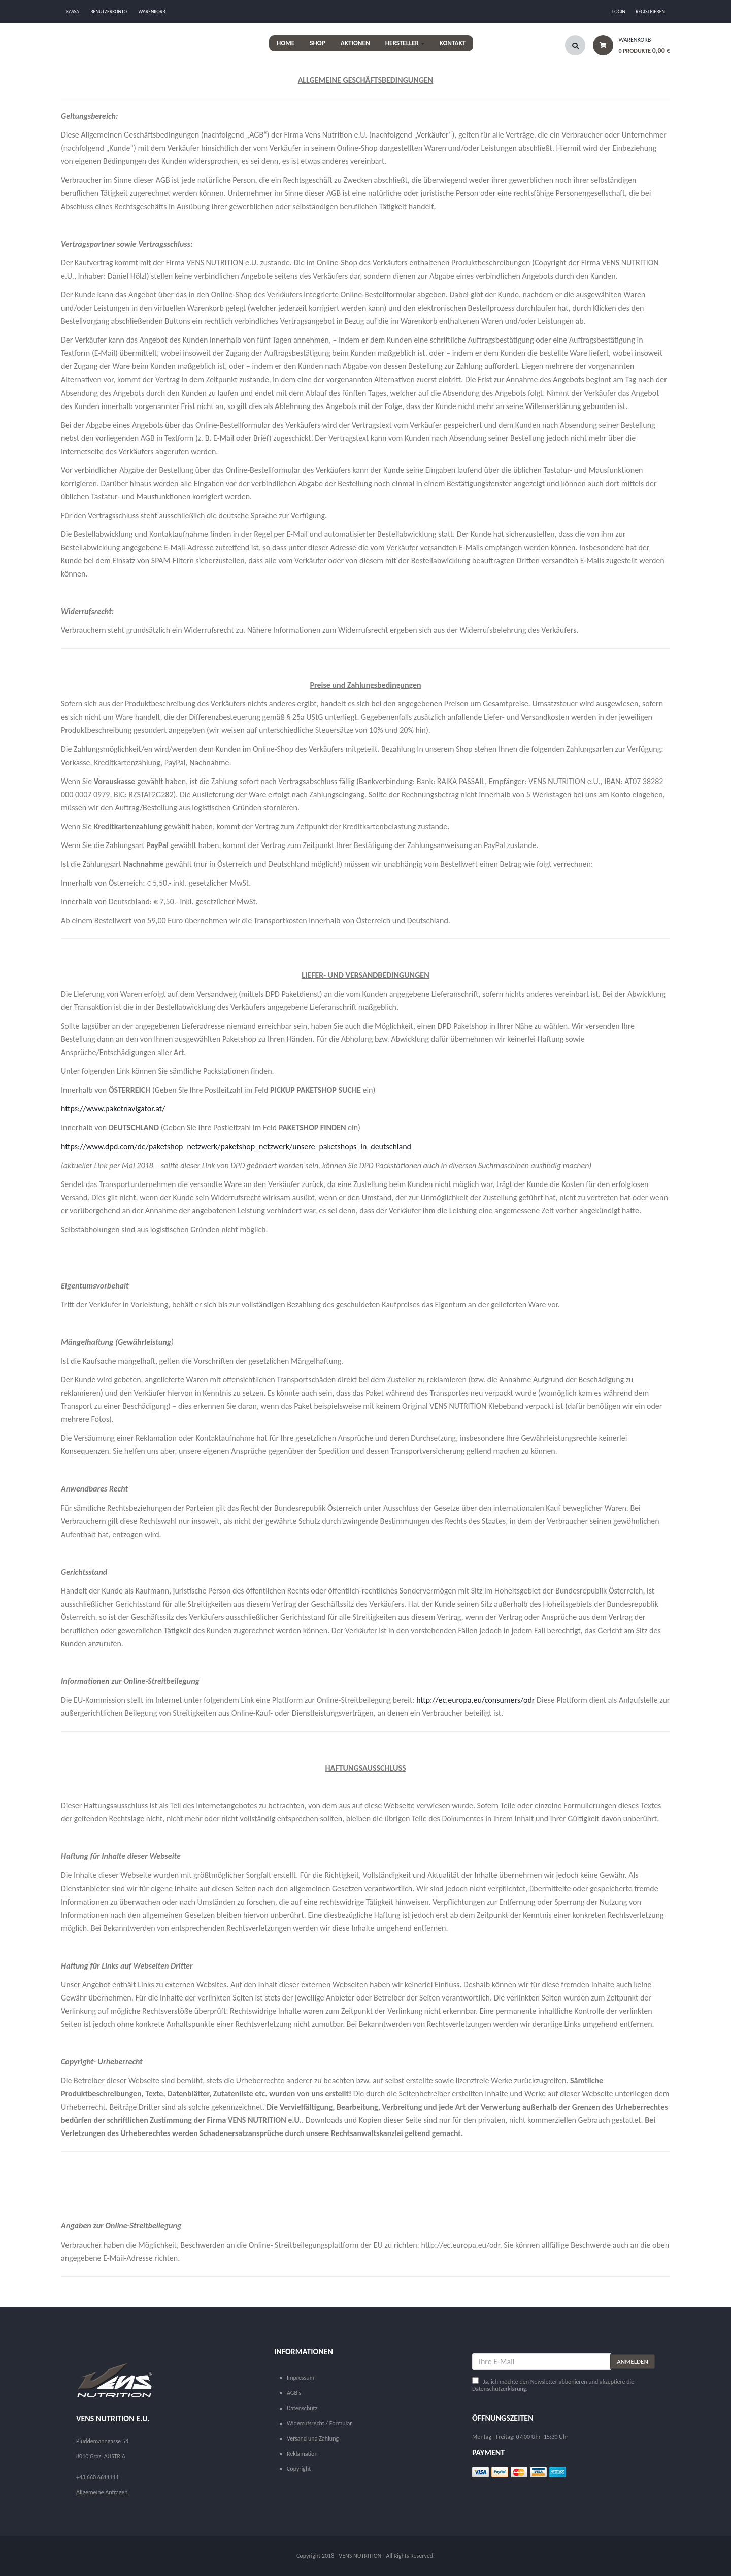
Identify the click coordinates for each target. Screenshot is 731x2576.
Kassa (72, 11)
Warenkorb (152, 11)
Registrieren (650, 11)
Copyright (299, 2468)
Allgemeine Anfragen (102, 2492)
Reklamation (302, 2453)
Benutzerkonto (108, 11)
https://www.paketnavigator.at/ (113, 1108)
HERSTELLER (404, 43)
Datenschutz (302, 2408)
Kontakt (453, 43)
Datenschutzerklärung (499, 2388)
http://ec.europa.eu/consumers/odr (475, 1700)
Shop (317, 43)
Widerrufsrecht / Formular (319, 2423)
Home (285, 43)
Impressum (300, 2377)
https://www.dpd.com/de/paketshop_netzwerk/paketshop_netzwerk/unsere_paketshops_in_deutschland (236, 1146)
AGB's (294, 2392)
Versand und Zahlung (313, 2438)
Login (618, 11)
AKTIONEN (355, 43)
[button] (627, 48)
